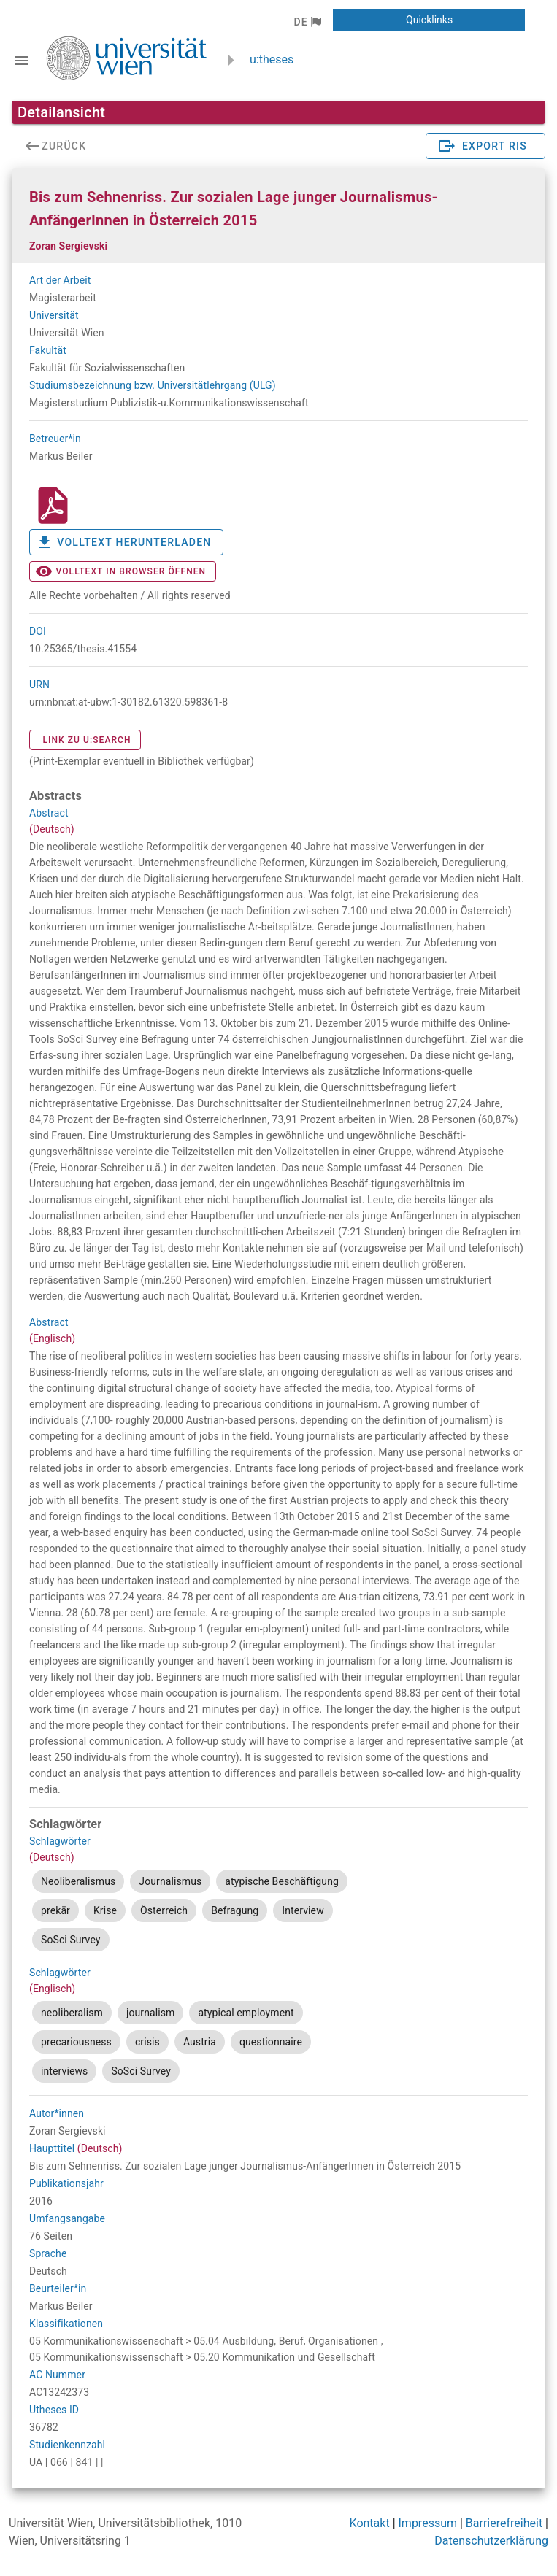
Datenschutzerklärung (491, 2541)
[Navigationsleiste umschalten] (22, 60)
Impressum (428, 2523)
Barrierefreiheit (504, 2523)
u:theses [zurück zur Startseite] (271, 59)
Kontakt (370, 2523)
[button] (307, 22)
